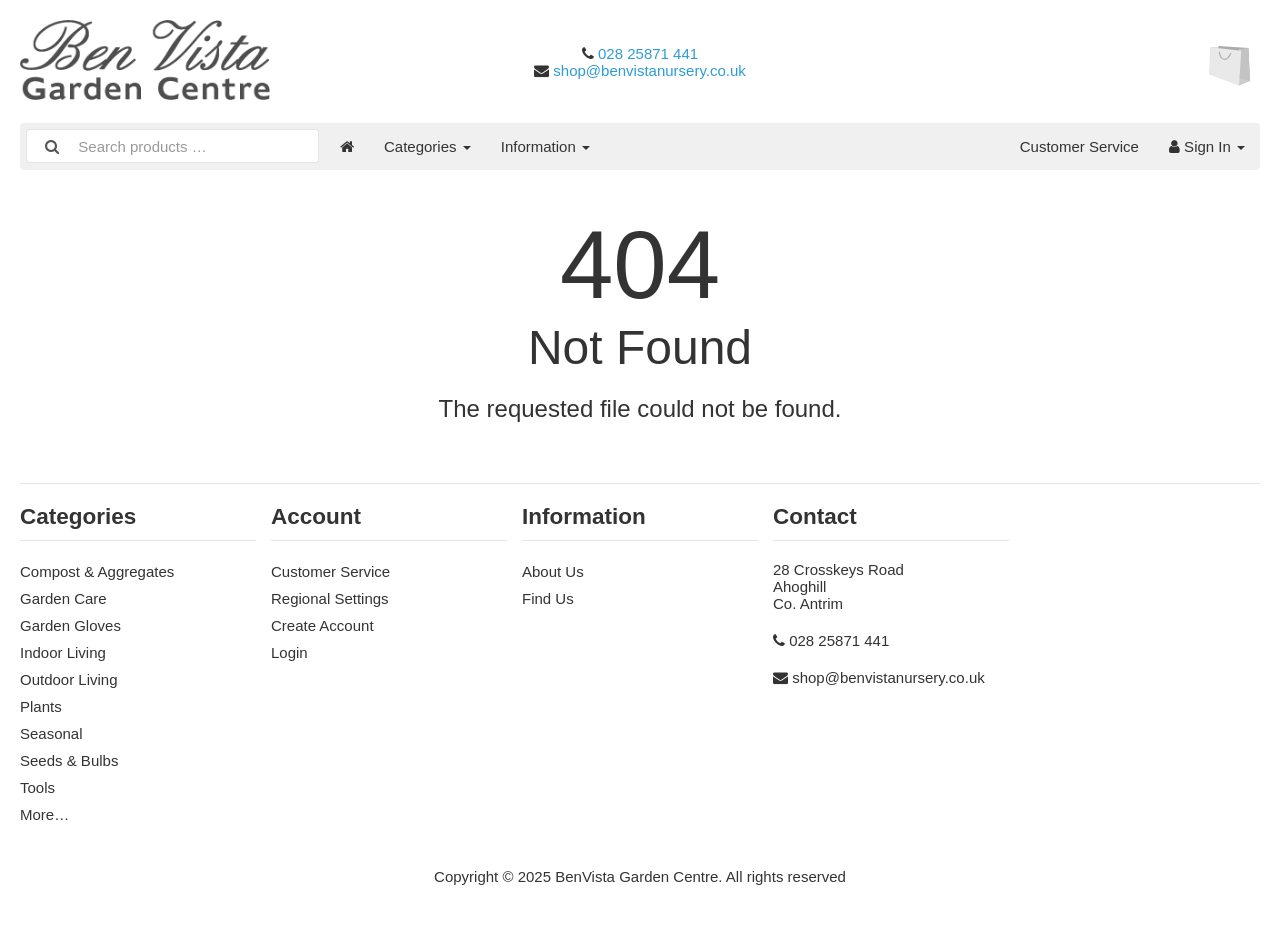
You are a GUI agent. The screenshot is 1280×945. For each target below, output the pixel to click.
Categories (427, 146)
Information (545, 146)
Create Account (322, 625)
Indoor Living (63, 652)
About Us (553, 571)
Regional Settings (330, 598)
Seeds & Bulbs (69, 760)
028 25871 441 (648, 53)
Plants (41, 706)
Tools (37, 787)
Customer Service (1079, 146)
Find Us (548, 598)
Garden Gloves (70, 625)
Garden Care (63, 598)
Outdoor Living (69, 679)
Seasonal (51, 733)
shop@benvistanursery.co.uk (649, 70)
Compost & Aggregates (97, 571)
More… (44, 814)
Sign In (1207, 146)
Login (289, 652)
